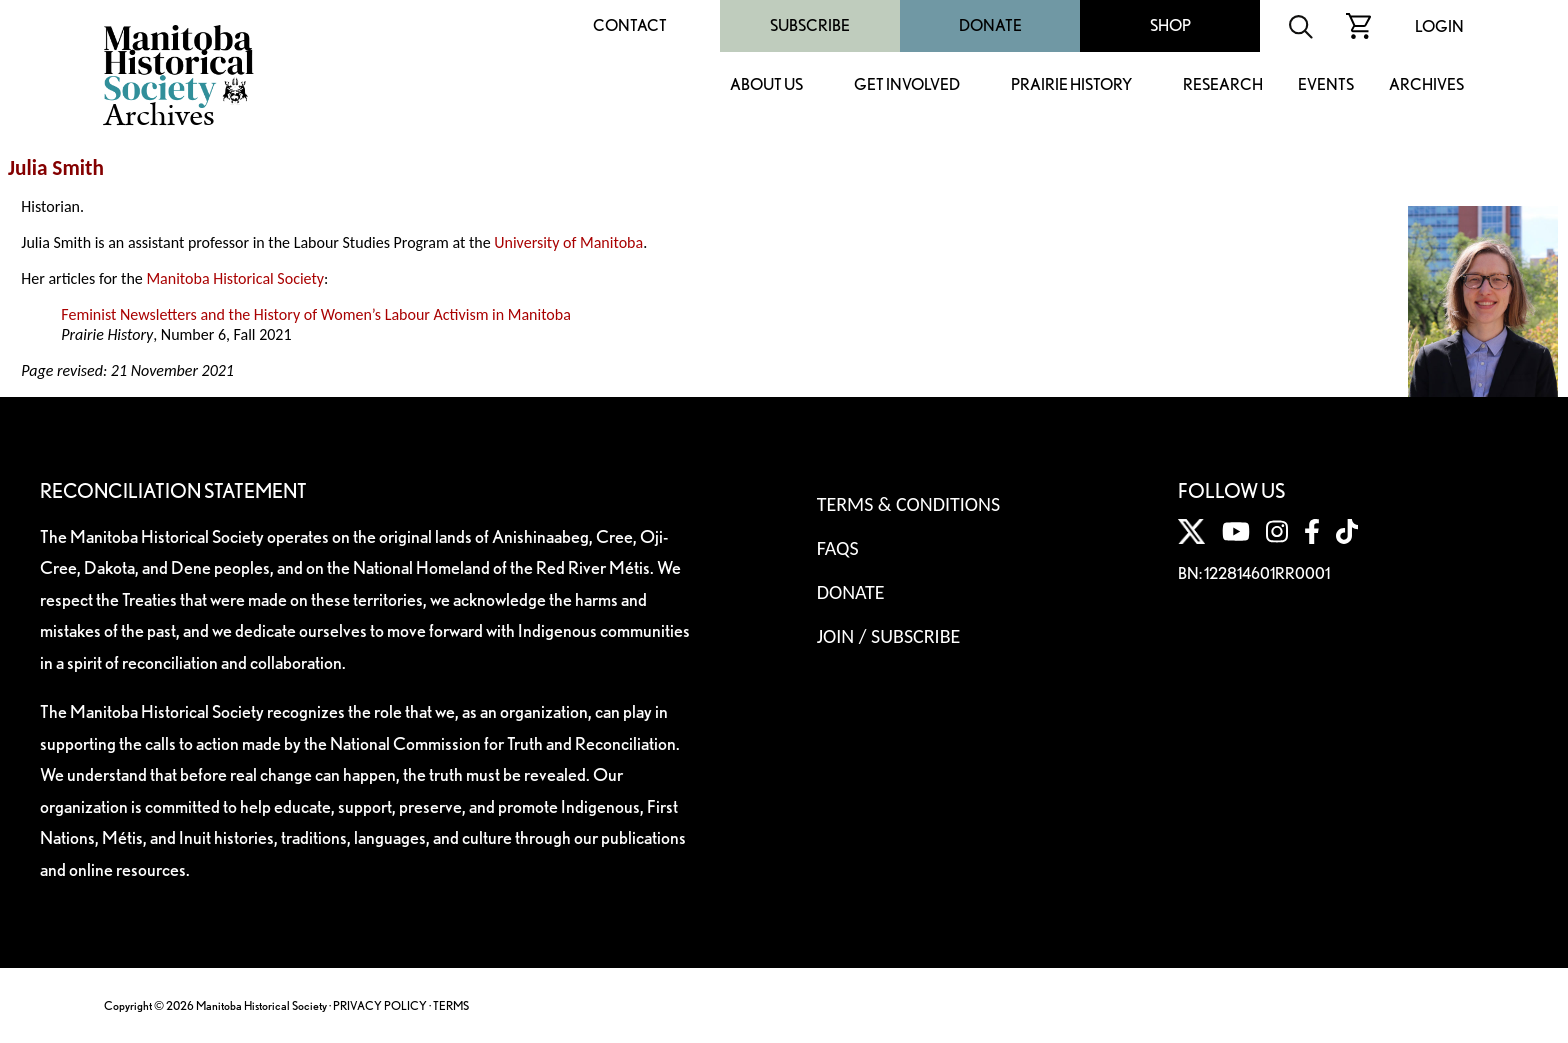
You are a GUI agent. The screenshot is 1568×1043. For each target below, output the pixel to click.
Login (1439, 26)
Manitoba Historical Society (235, 278)
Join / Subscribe (889, 636)
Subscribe (810, 25)
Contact (630, 25)
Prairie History (1071, 85)
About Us (766, 85)
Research (1223, 85)
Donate (990, 25)
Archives (1426, 85)
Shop (1170, 25)
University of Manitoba (568, 242)
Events (1326, 85)
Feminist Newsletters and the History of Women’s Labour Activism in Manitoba (316, 314)
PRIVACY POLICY (380, 1005)
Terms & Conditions (908, 504)
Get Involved (907, 85)
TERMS (451, 1005)
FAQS (838, 548)
